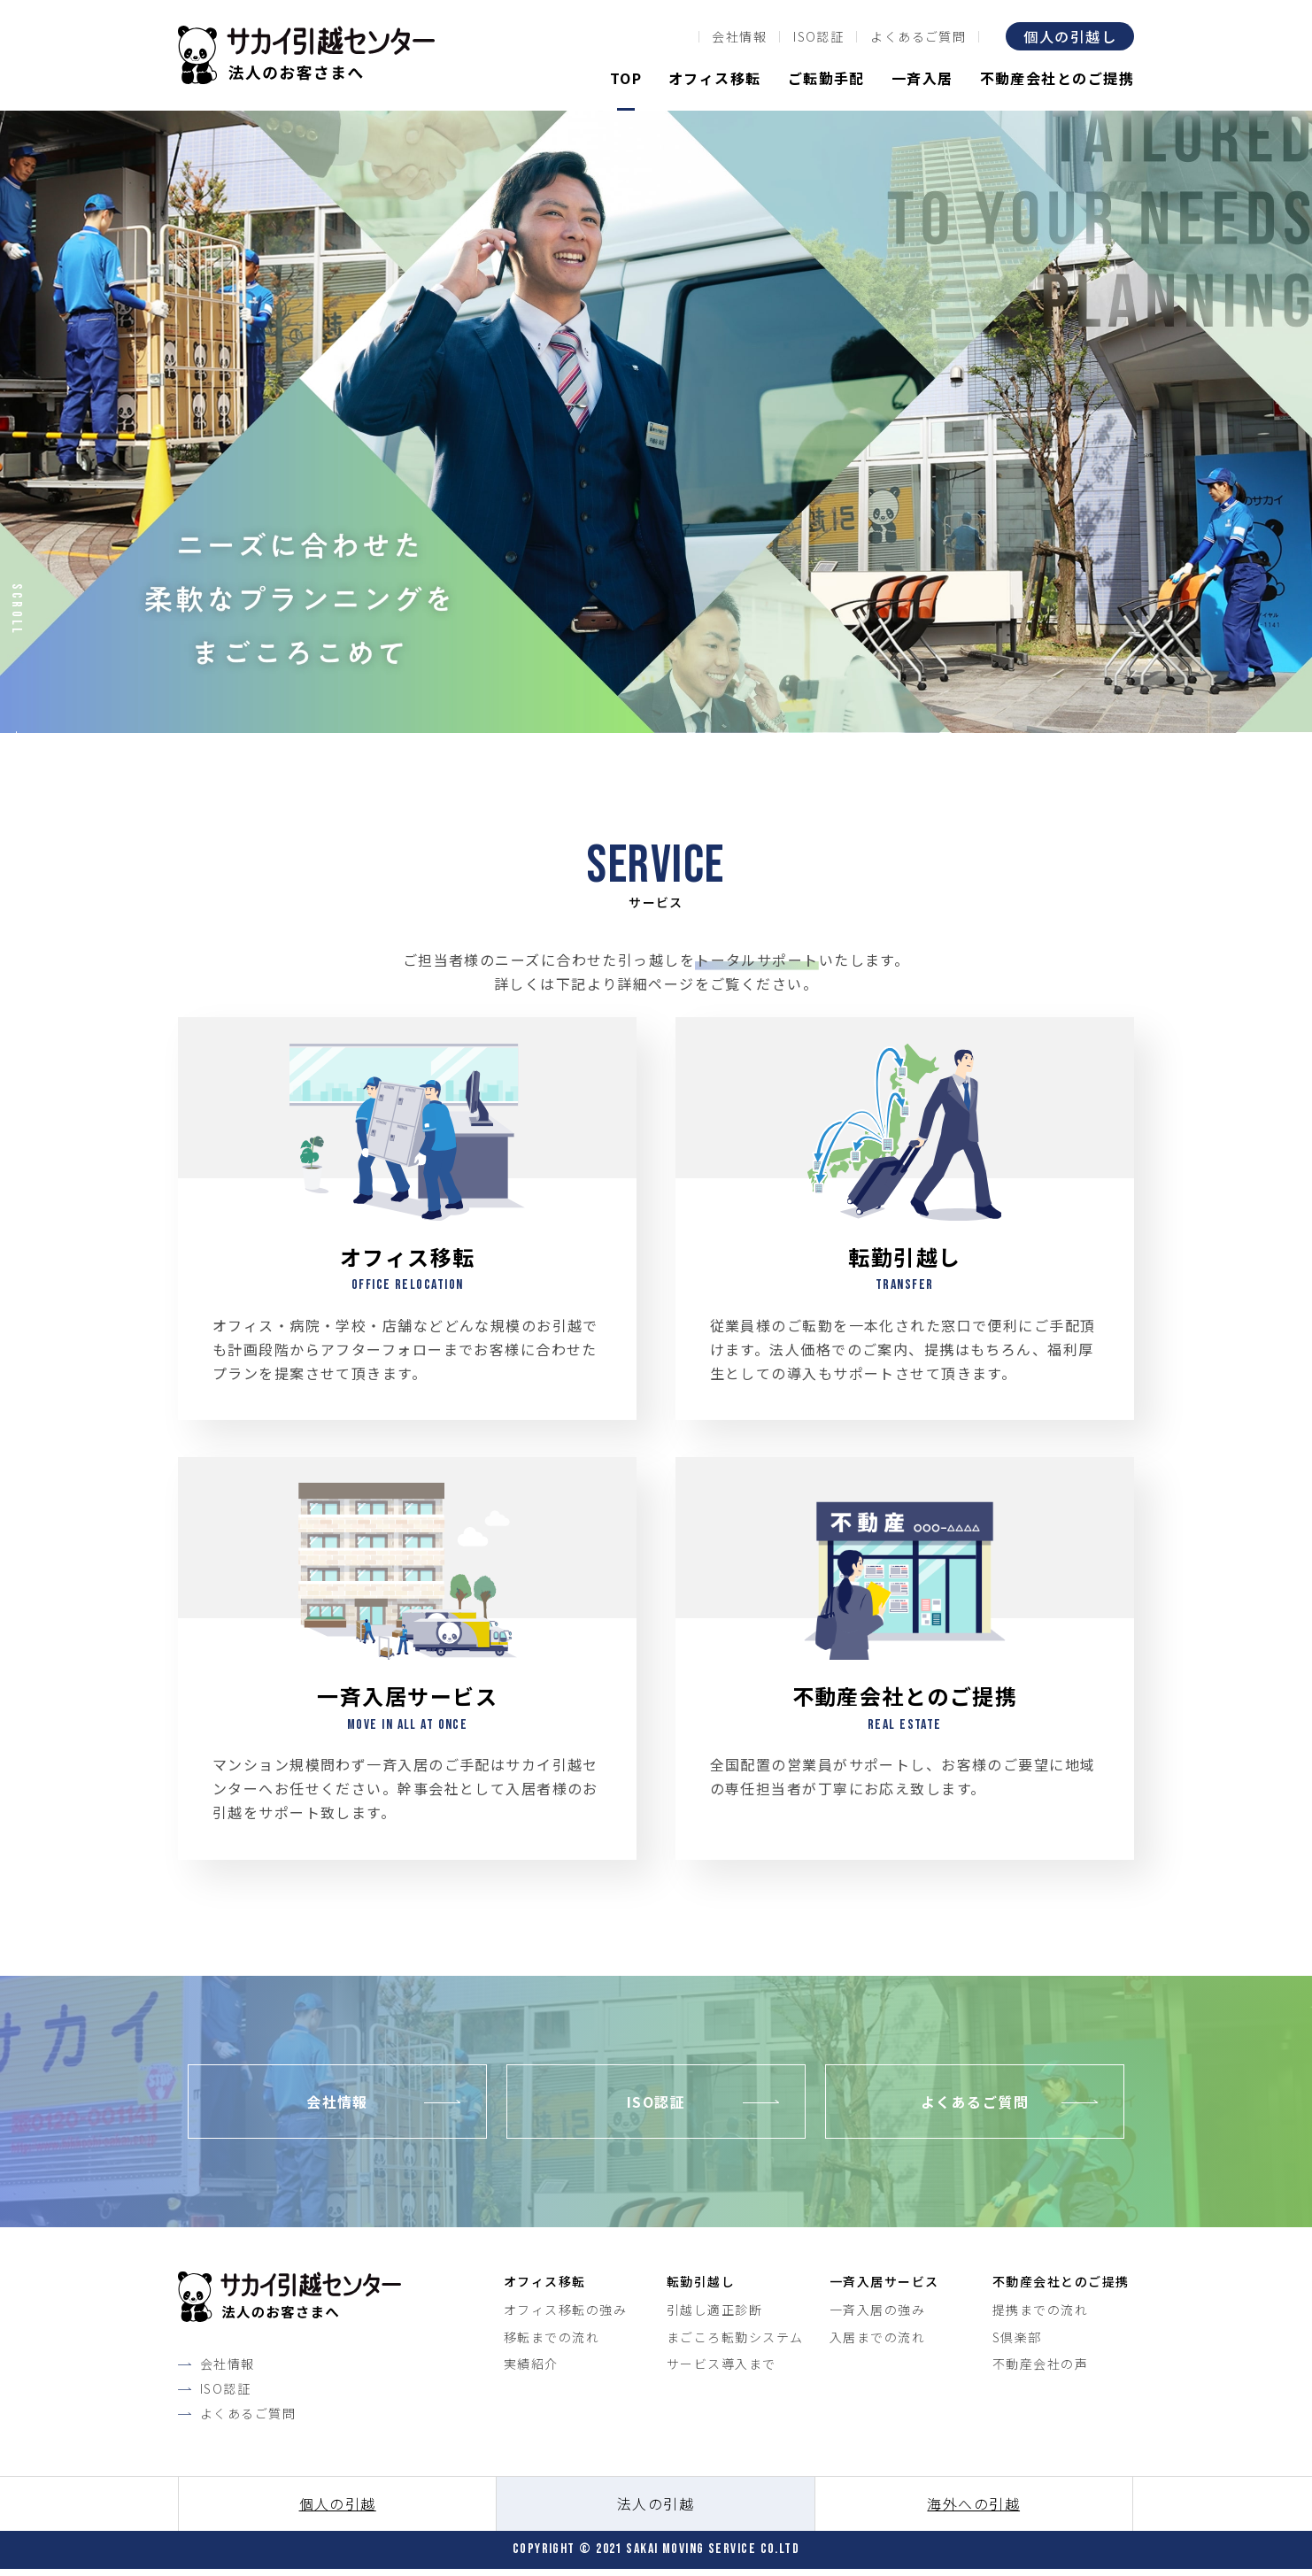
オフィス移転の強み (565, 2316)
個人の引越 (337, 2510)
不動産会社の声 (1040, 2370)
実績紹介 (531, 2370)
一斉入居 (922, 78)
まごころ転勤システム (735, 2342)
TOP (626, 78)
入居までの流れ (877, 2342)
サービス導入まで (721, 2370)
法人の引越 (655, 2510)
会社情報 (739, 36)
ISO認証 (818, 36)
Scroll (16, 609)
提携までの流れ (1040, 2316)
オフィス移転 (714, 78)
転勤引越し (701, 2287)
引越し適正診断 (714, 2316)
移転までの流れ (551, 2342)
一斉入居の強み (877, 2316)
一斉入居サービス (884, 2287)
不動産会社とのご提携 (1057, 78)
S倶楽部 (1017, 2342)
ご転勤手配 (826, 78)
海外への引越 (973, 2510)
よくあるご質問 (918, 36)
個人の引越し (1069, 36)
